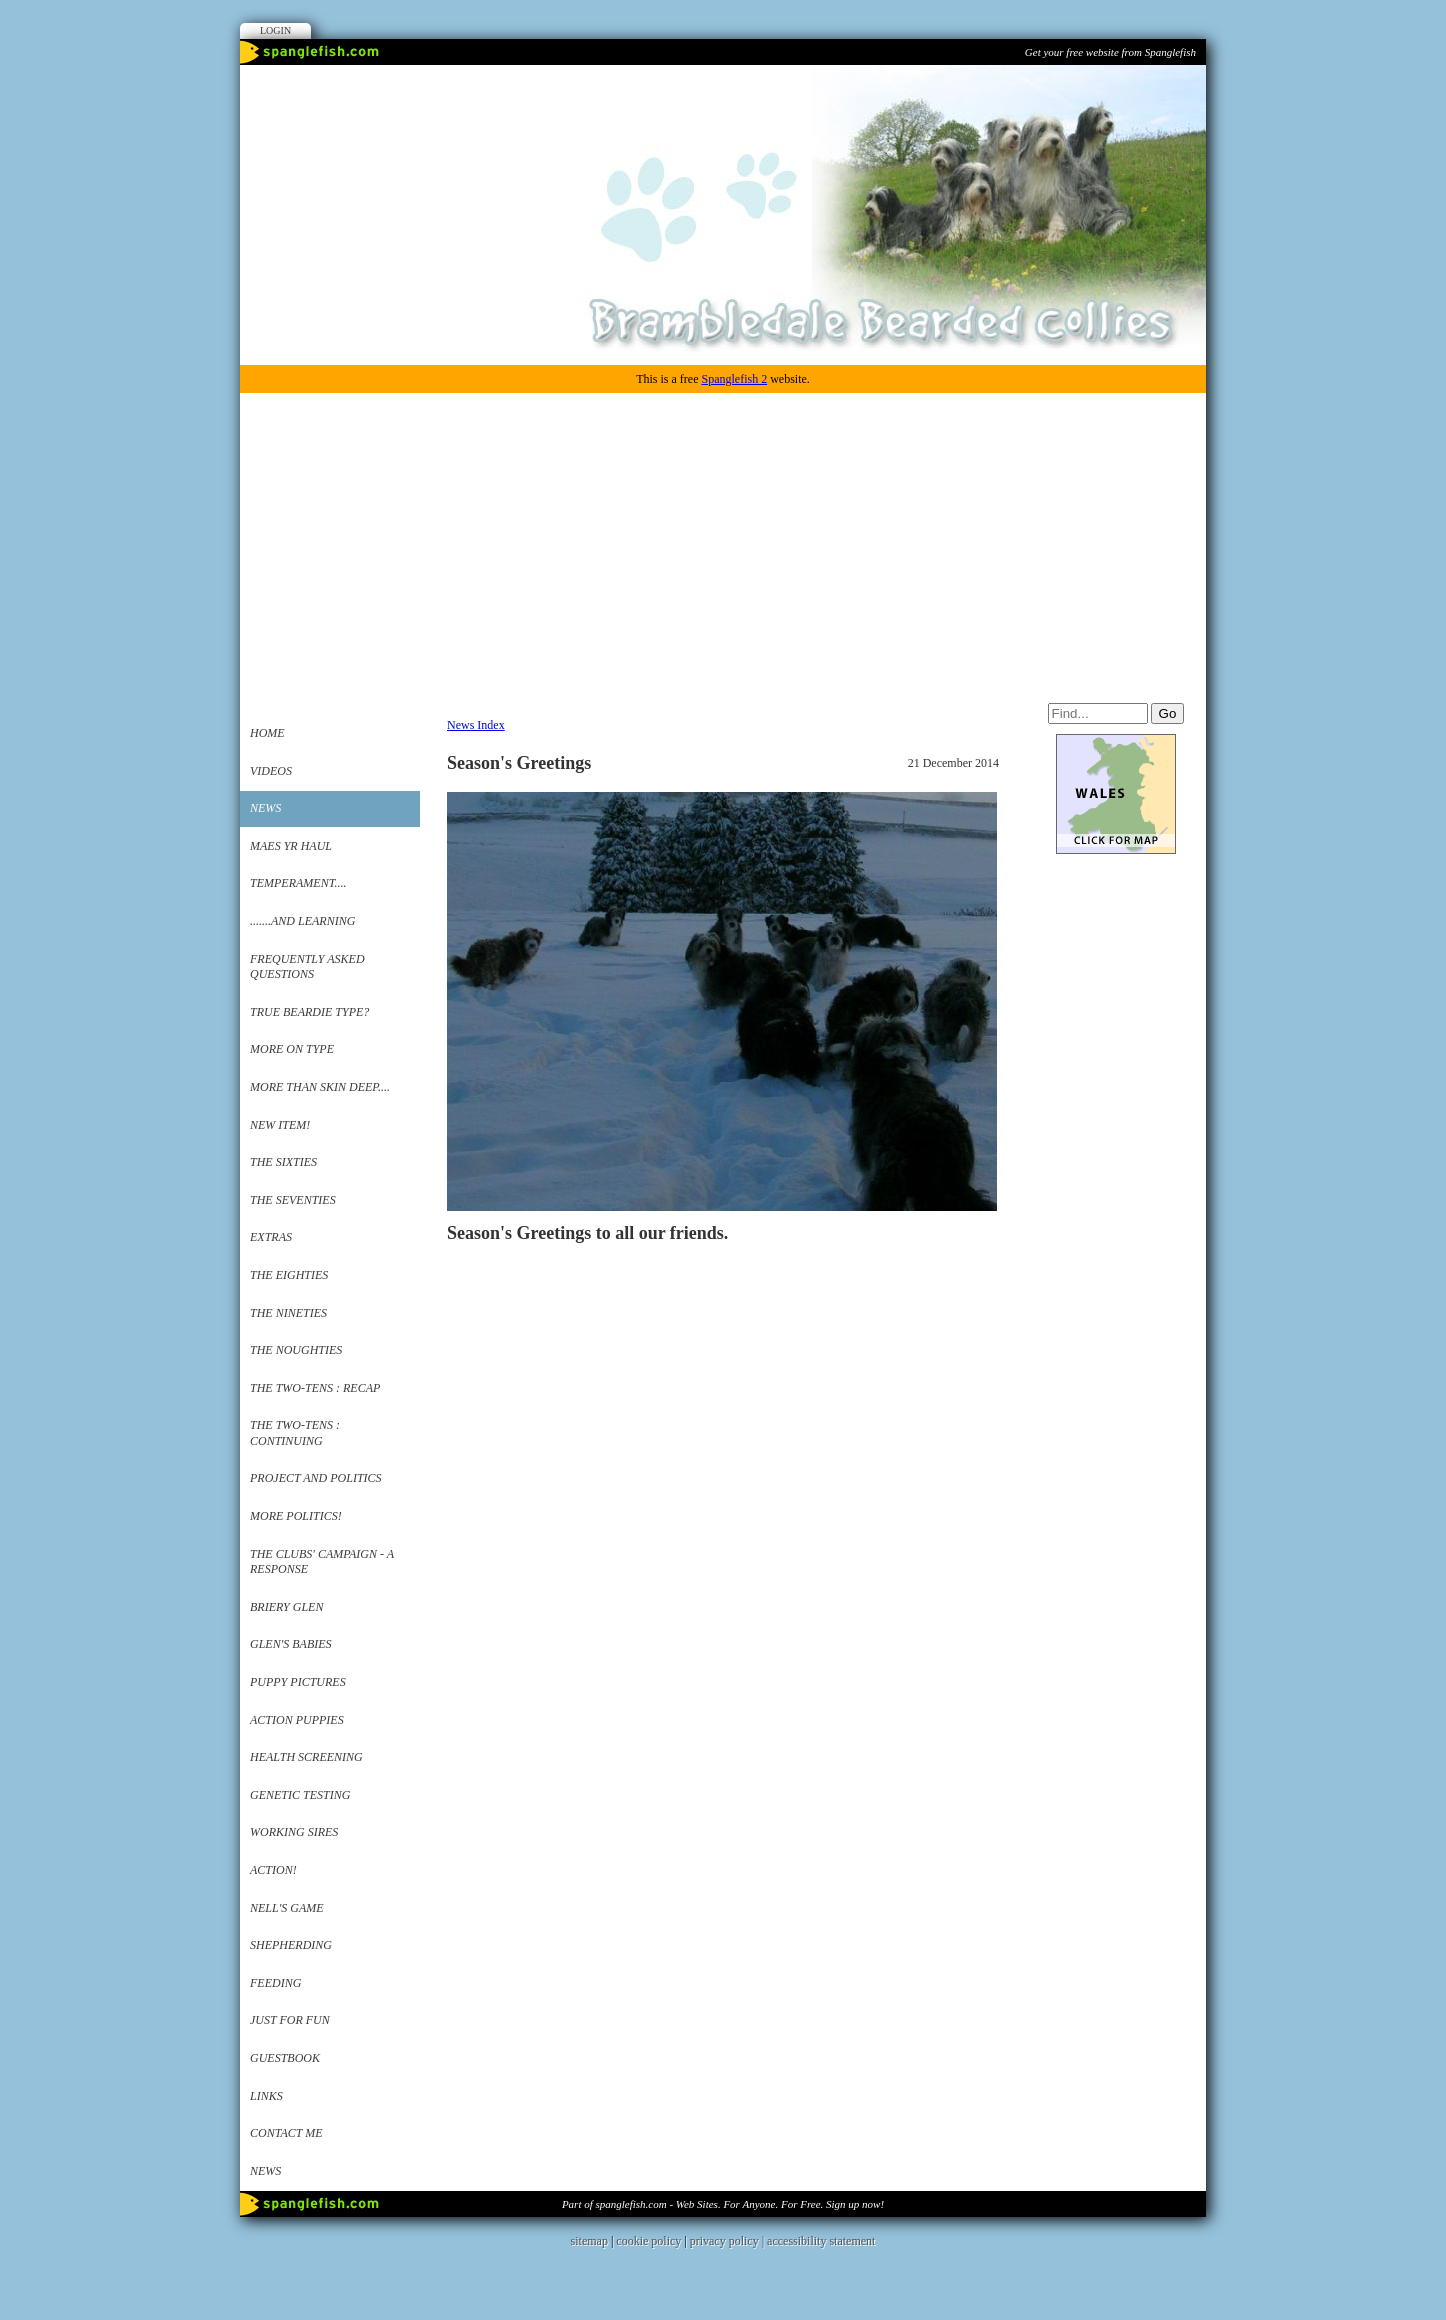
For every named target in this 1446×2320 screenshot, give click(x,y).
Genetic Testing (300, 1795)
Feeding (275, 1983)
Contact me (286, 2133)
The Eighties (289, 1275)
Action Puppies (297, 1720)
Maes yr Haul (291, 846)
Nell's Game (287, 1908)
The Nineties (288, 1313)
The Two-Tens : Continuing (295, 1433)
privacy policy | (728, 2241)
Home (267, 733)
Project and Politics (316, 1478)
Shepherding (291, 1945)
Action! (273, 1870)
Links (266, 2096)
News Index (476, 725)
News (265, 808)
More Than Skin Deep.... (320, 1087)
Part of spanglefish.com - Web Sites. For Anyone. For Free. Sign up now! (723, 2204)
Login (275, 30)
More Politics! (296, 1516)
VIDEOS (271, 771)
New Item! (280, 1125)
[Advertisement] (723, 543)
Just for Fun (290, 2020)
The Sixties (283, 1162)
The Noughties (296, 1350)
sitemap (589, 2241)
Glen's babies (291, 1644)
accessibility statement (821, 2241)
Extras (271, 1237)
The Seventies (293, 1200)
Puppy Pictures (298, 1682)
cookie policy (648, 2241)
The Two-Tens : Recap (315, 1388)
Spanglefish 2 (734, 379)
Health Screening (306, 1757)
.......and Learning (302, 921)
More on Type (292, 1049)
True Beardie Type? (309, 1012)
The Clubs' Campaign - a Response (322, 1562)
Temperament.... (298, 883)
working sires (294, 1832)
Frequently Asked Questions (307, 967)
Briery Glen (286, 1607)
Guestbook (285, 2058)
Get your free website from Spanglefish (1110, 52)
